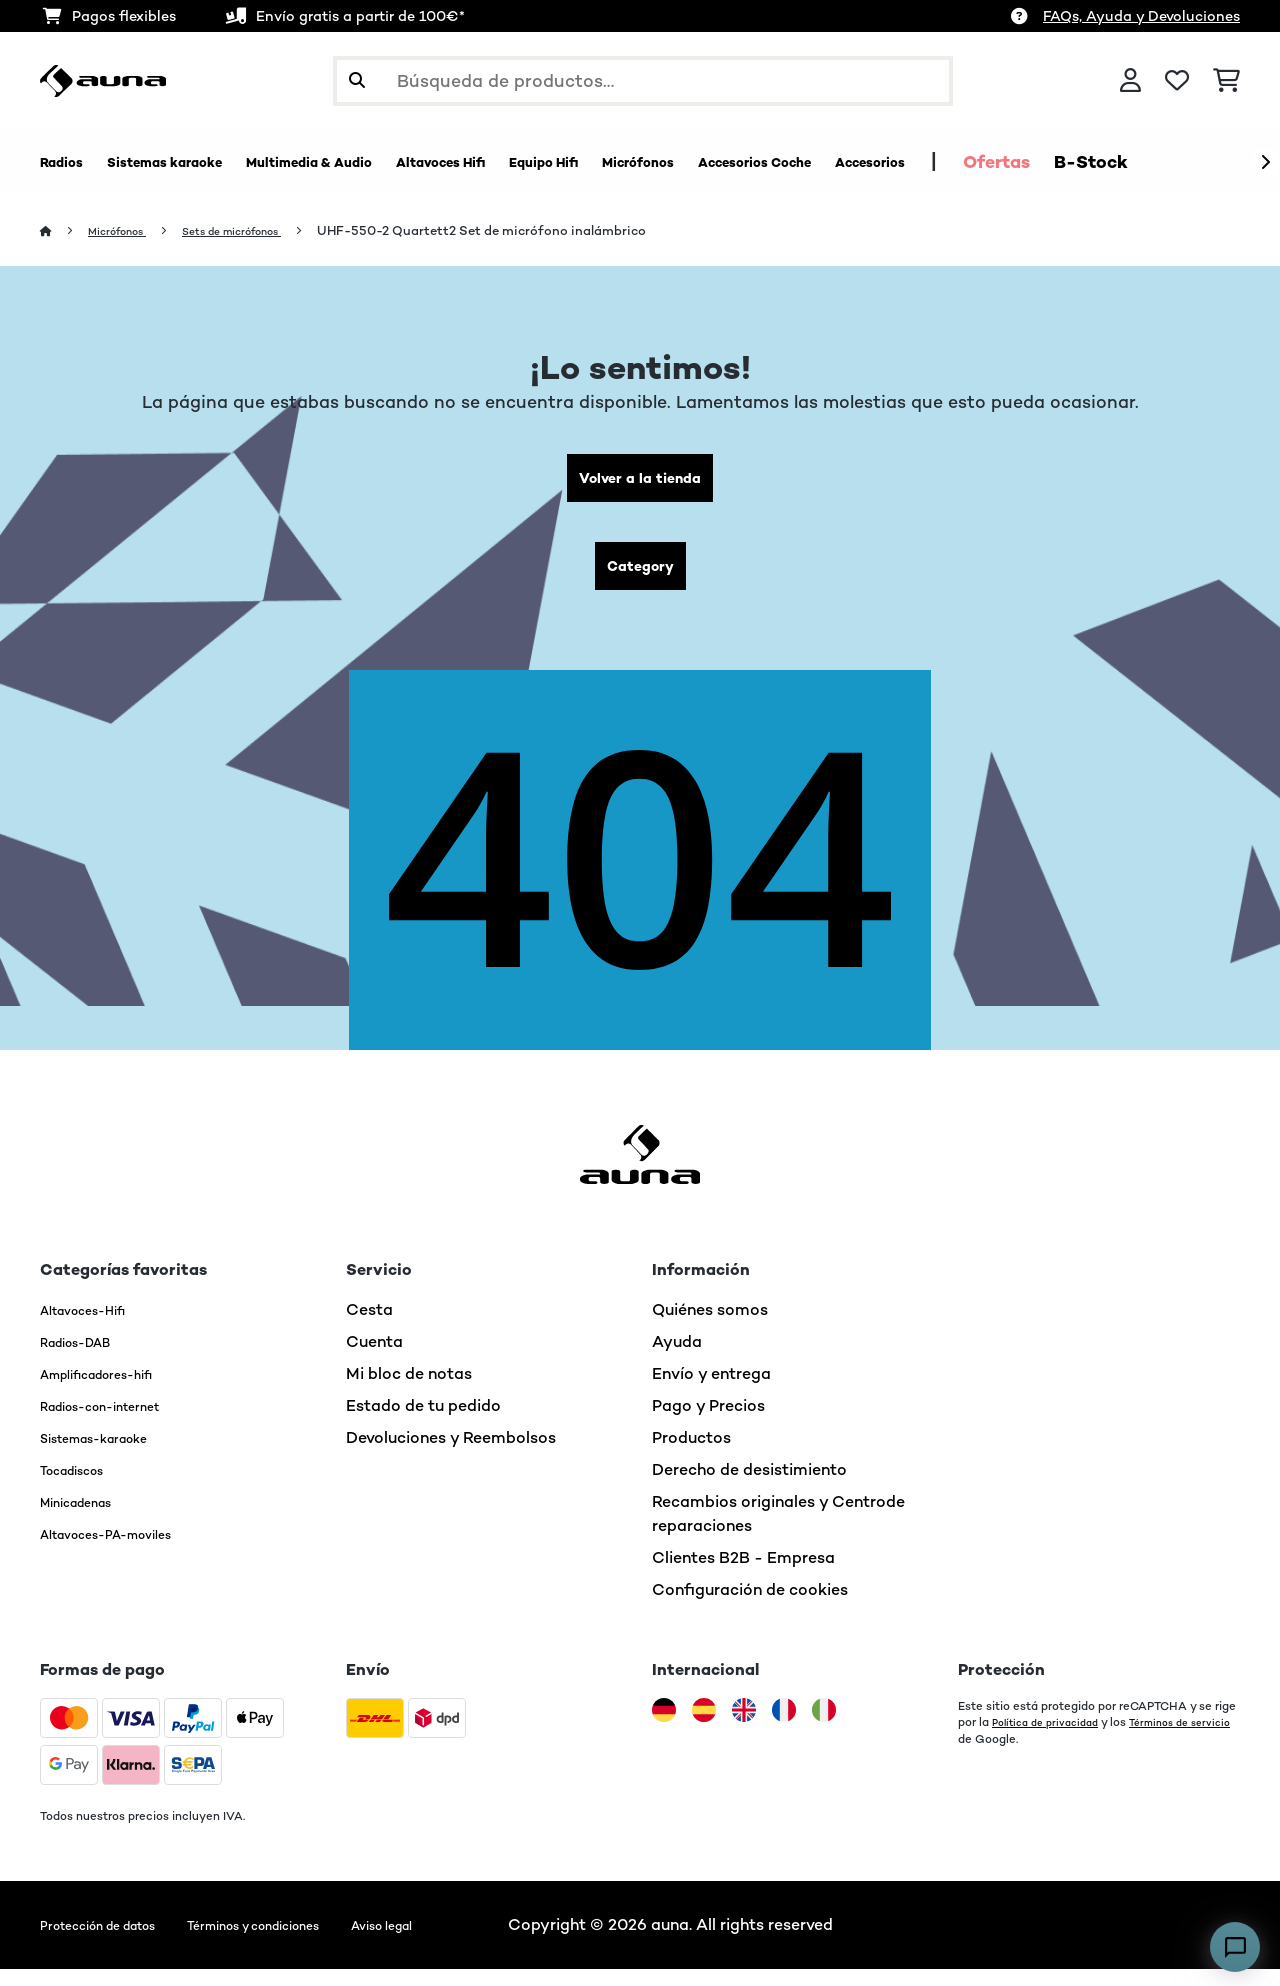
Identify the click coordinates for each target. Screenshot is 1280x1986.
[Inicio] (65, 231)
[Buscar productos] (643, 81)
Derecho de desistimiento (749, 1486)
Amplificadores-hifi (115, 1390)
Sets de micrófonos (265, 231)
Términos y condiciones (315, 1941)
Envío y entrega (711, 1390)
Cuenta (374, 1358)
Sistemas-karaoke (111, 1454)
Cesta (369, 1326)
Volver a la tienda (640, 482)
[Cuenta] (1130, 81)
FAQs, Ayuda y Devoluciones (1141, 16)
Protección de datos (117, 1941)
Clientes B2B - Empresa (743, 1574)
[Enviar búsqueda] (357, 81)
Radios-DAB (87, 1358)
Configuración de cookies (750, 1606)
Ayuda (677, 1358)
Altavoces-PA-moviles (126, 1550)
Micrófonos (128, 231)
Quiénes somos (710, 1326)
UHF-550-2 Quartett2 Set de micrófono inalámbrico (528, 231)
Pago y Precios (708, 1422)
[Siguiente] (1265, 163)
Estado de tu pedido (423, 1422)
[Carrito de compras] (1226, 81)
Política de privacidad (1052, 1739)
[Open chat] (1235, 1947)
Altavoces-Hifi (96, 1326)
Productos (691, 1454)
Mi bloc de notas (409, 1390)
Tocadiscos (83, 1486)
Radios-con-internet (119, 1422)
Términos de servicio (1015, 1755)
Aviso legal (477, 1941)
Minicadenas (88, 1518)
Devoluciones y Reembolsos (451, 1454)
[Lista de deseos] (1177, 81)
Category (640, 578)
